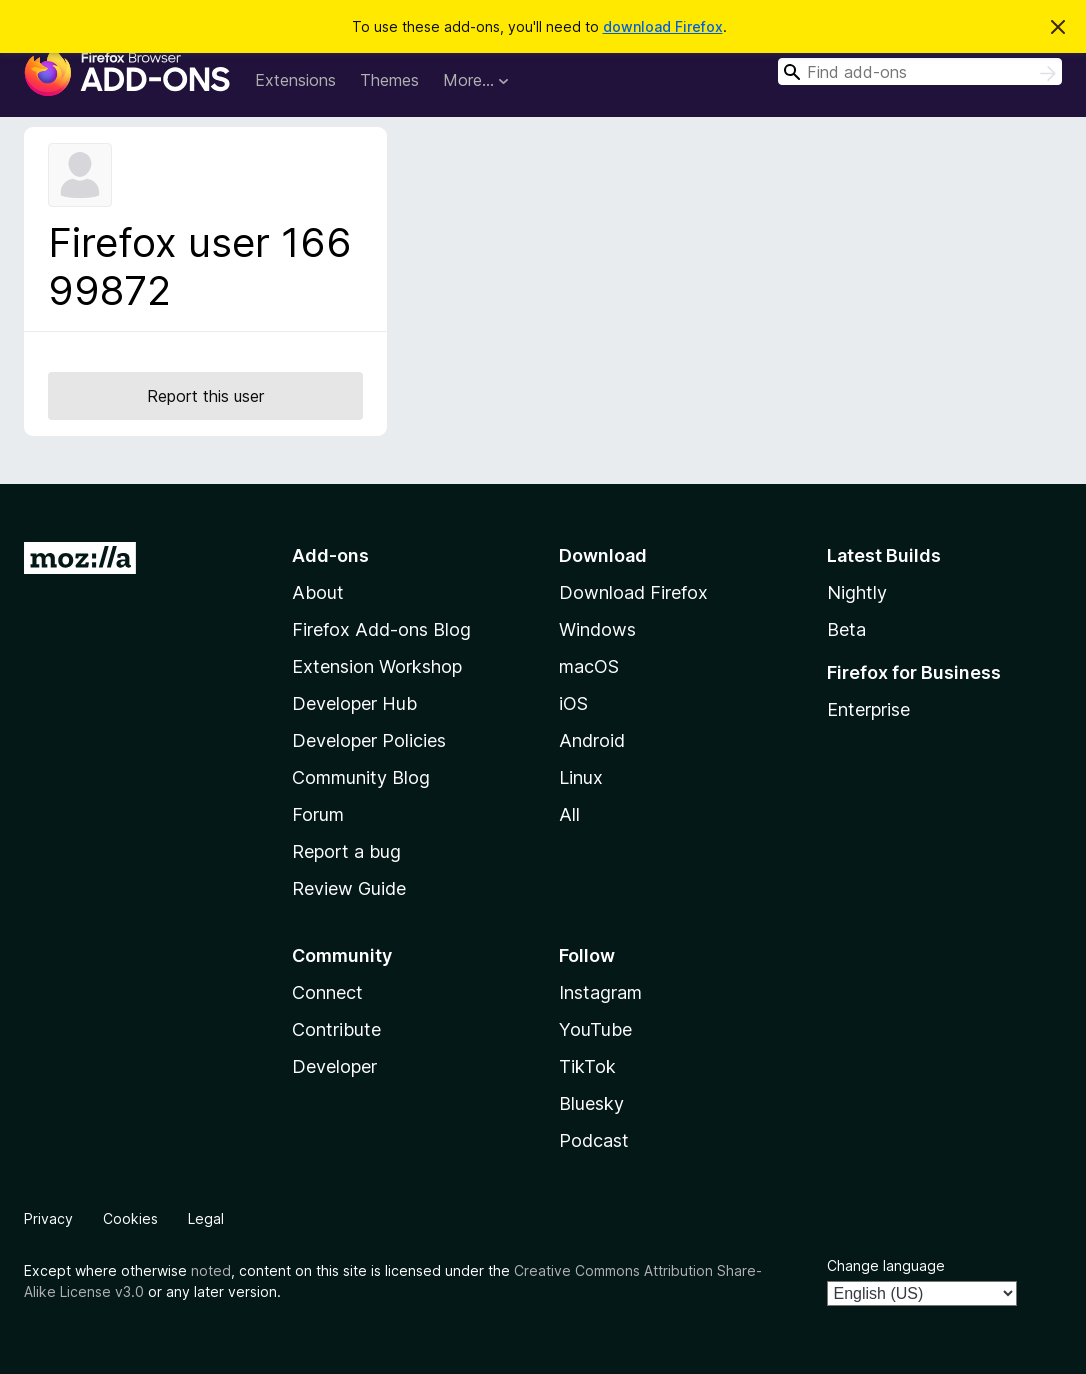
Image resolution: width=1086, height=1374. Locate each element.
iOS (573, 703)
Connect (327, 992)
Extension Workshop (377, 666)
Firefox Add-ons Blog (381, 629)
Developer (334, 1066)
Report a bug (346, 851)
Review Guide (349, 888)
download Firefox (663, 26)
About (318, 592)
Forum (318, 814)
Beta (846, 629)
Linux (581, 777)
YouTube (595, 1029)
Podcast (594, 1140)
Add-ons (330, 555)
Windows (597, 629)
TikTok (587, 1066)
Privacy (48, 1218)
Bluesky (591, 1103)
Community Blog (361, 777)
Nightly (857, 592)
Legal (206, 1218)
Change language (886, 1265)
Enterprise (868, 709)
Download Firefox (633, 592)
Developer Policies (369, 740)
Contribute (336, 1029)
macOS (589, 666)
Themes (389, 80)
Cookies (130, 1218)
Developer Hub (354, 703)
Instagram (600, 992)
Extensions (295, 80)
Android (592, 740)
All (569, 814)
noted (211, 1270)
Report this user (205, 396)
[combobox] (920, 71)
